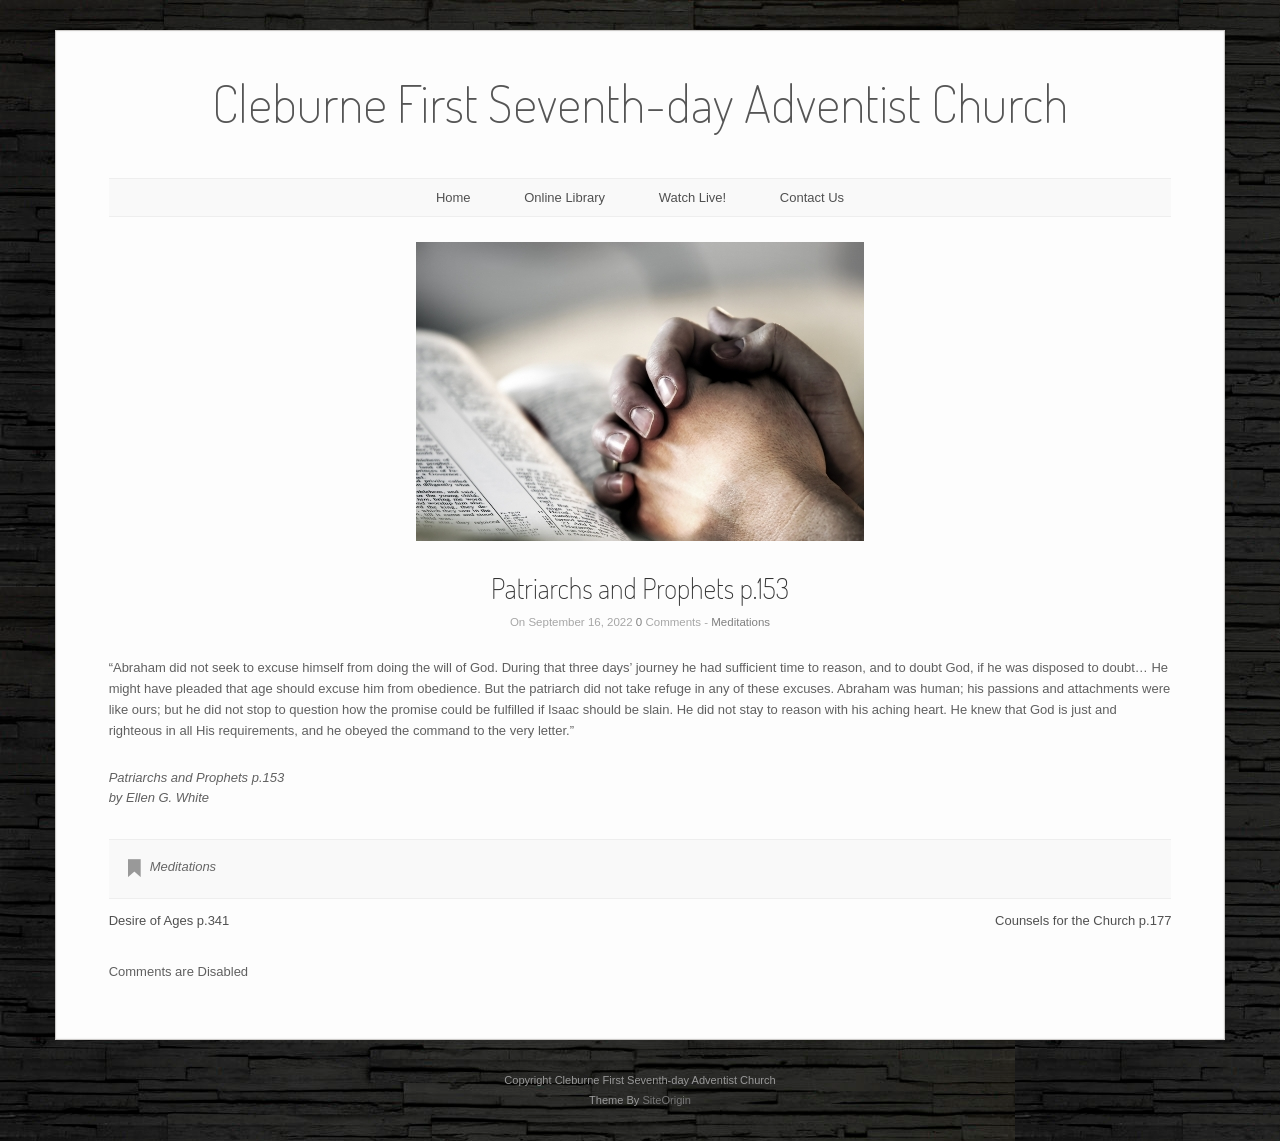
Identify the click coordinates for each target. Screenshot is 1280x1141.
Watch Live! (692, 197)
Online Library (564, 197)
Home (453, 197)
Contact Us (812, 197)
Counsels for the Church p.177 (1083, 920)
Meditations (740, 622)
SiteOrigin (666, 1100)
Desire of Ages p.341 (169, 920)
